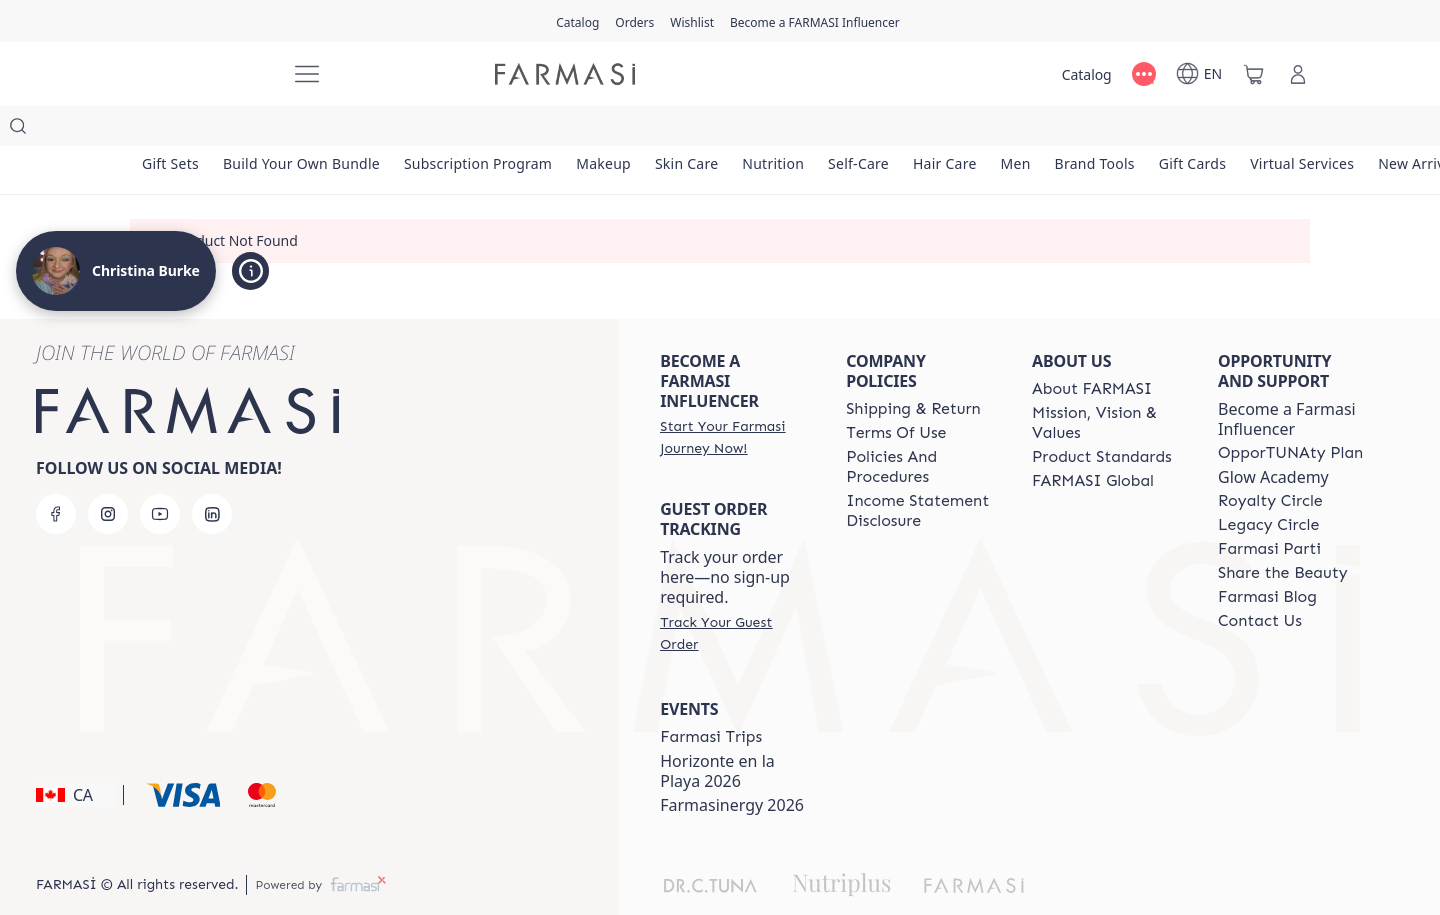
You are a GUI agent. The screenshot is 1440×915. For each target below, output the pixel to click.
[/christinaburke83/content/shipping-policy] (913, 369)
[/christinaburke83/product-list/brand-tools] (1184, 130)
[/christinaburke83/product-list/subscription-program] (502, 130)
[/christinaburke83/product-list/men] (1095, 130)
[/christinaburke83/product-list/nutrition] (824, 130)
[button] (76, 755)
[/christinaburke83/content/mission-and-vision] (1107, 383)
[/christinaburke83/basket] (1254, 74)
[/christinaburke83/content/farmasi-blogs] (1267, 557)
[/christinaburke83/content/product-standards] (1102, 417)
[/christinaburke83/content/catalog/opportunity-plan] (1290, 413)
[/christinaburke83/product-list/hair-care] (1015, 130)
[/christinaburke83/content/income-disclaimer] (921, 471)
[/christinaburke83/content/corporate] (1093, 441)
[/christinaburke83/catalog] (577, 21)
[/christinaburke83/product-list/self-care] (920, 130)
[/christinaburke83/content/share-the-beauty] (1283, 533)
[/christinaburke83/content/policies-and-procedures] (921, 427)
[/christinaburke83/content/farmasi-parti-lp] (1269, 509)
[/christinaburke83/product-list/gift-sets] (175, 130)
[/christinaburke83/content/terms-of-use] (896, 393)
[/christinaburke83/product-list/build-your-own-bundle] (315, 130)
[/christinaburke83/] (200, 74)
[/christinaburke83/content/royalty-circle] (1270, 461)
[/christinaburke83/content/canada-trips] (711, 697)
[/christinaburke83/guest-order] (735, 593)
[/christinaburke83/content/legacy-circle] (1268, 485)
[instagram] (108, 474)
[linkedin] (212, 474)
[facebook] (56, 474)
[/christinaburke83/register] (634, 21)
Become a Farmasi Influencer (1287, 379)
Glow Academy (1273, 437)
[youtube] (160, 474)
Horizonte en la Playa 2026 (717, 731)
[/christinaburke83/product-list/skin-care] (729, 130)
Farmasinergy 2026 (732, 765)
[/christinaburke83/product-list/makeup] (636, 130)
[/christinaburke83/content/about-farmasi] (1092, 349)
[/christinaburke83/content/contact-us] (1260, 581)
